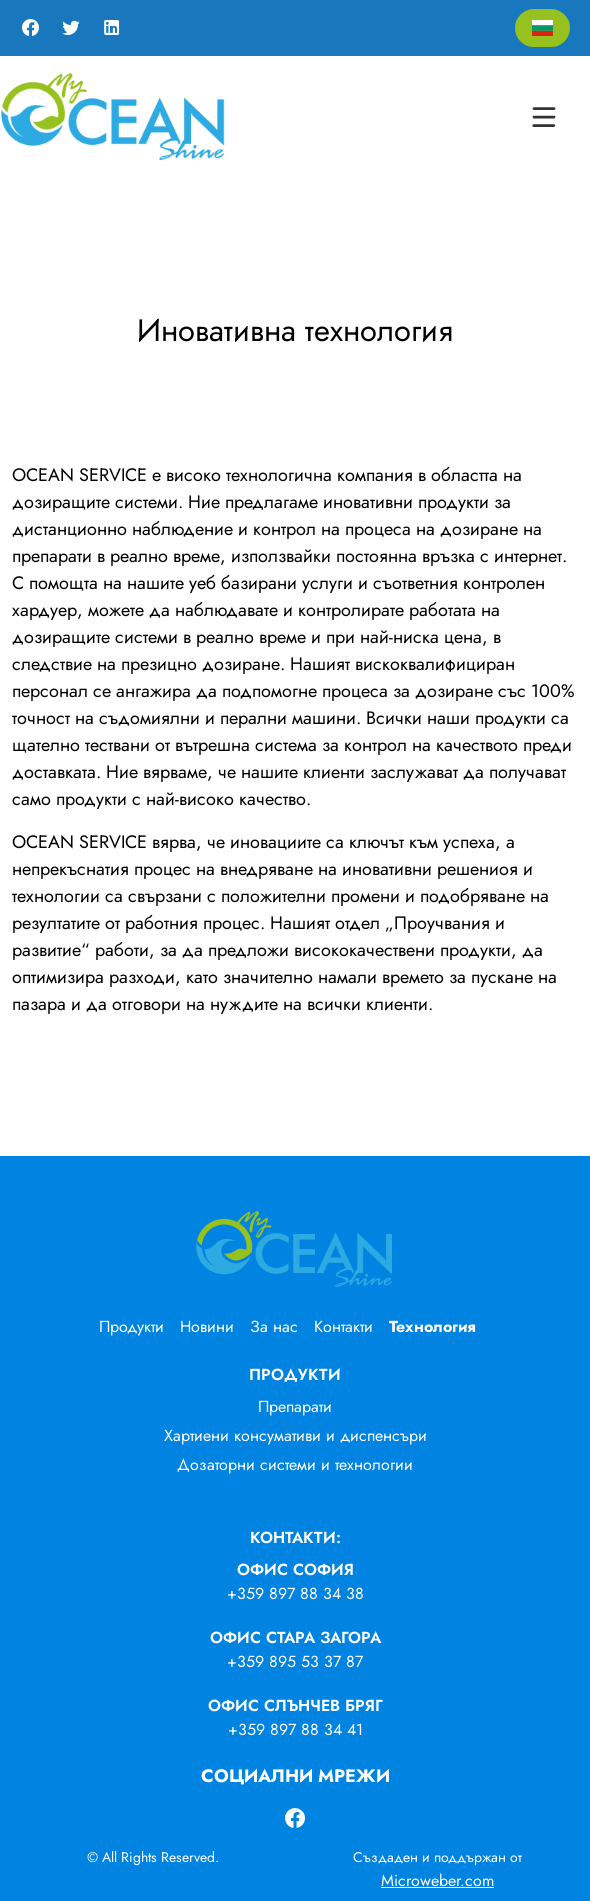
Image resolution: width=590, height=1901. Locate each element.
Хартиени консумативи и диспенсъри (295, 1435)
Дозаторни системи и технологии (295, 1464)
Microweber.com (437, 1880)
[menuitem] (139, 1327)
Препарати (295, 1406)
